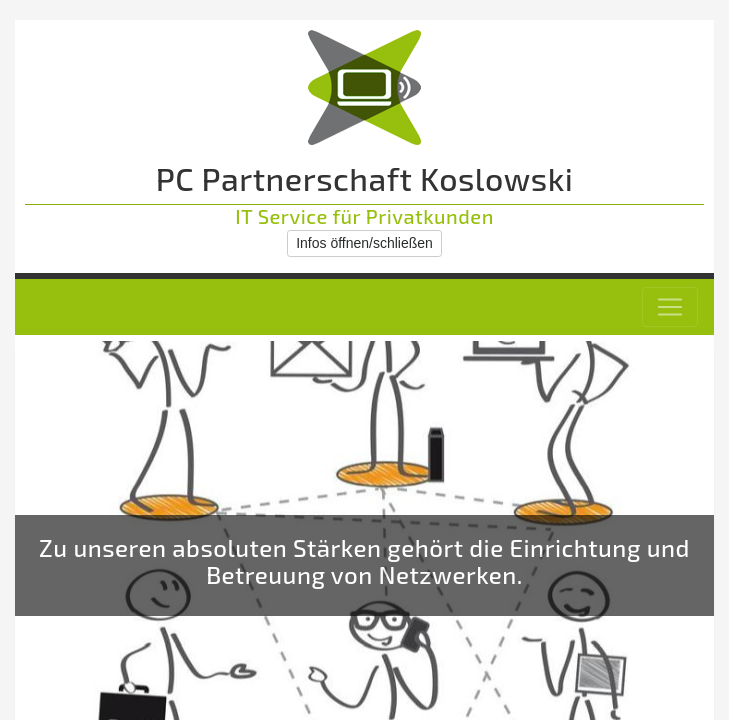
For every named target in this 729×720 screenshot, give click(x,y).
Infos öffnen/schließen (364, 243)
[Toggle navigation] (670, 307)
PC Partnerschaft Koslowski (365, 178)
